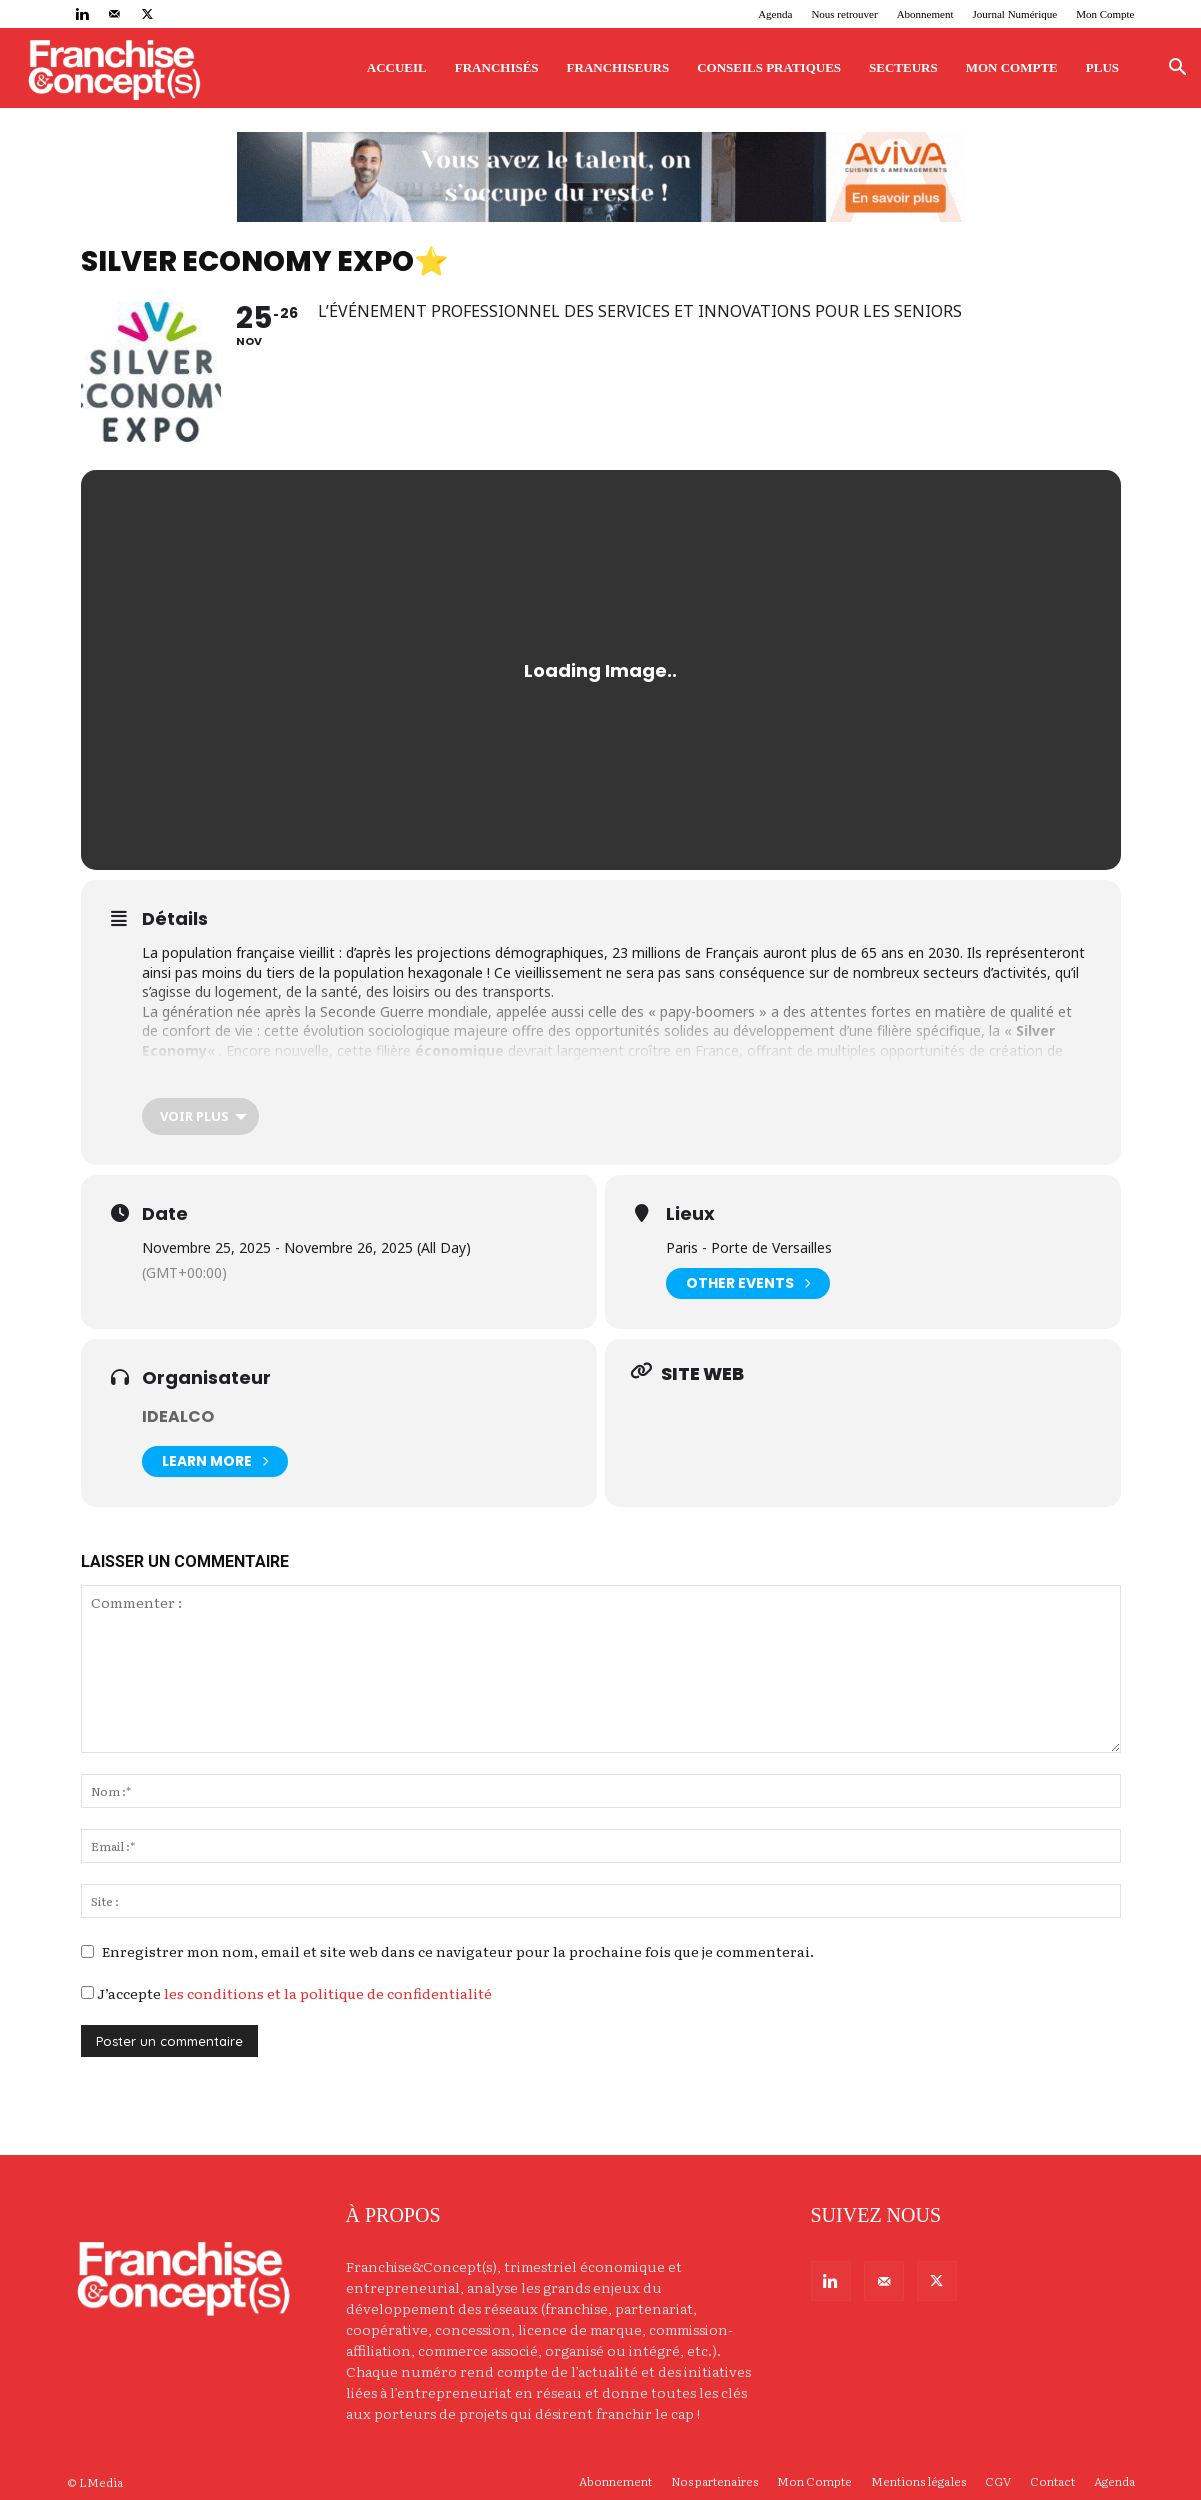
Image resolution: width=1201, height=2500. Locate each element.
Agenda (775, 14)
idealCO (178, 1416)
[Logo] (113, 68)
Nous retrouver (844, 14)
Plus (1102, 67)
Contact (1052, 2481)
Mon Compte (1105, 14)
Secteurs (903, 67)
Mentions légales (918, 2481)
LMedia (101, 2482)
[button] (1177, 69)
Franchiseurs (618, 67)
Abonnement (925, 14)
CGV (998, 2481)
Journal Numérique (1015, 14)
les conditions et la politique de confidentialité (328, 1993)
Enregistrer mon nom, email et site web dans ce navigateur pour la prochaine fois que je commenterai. (458, 1951)
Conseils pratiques (769, 67)
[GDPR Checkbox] (87, 1992)
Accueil (397, 67)
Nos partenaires (714, 2481)
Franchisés (497, 67)
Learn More (215, 1461)
